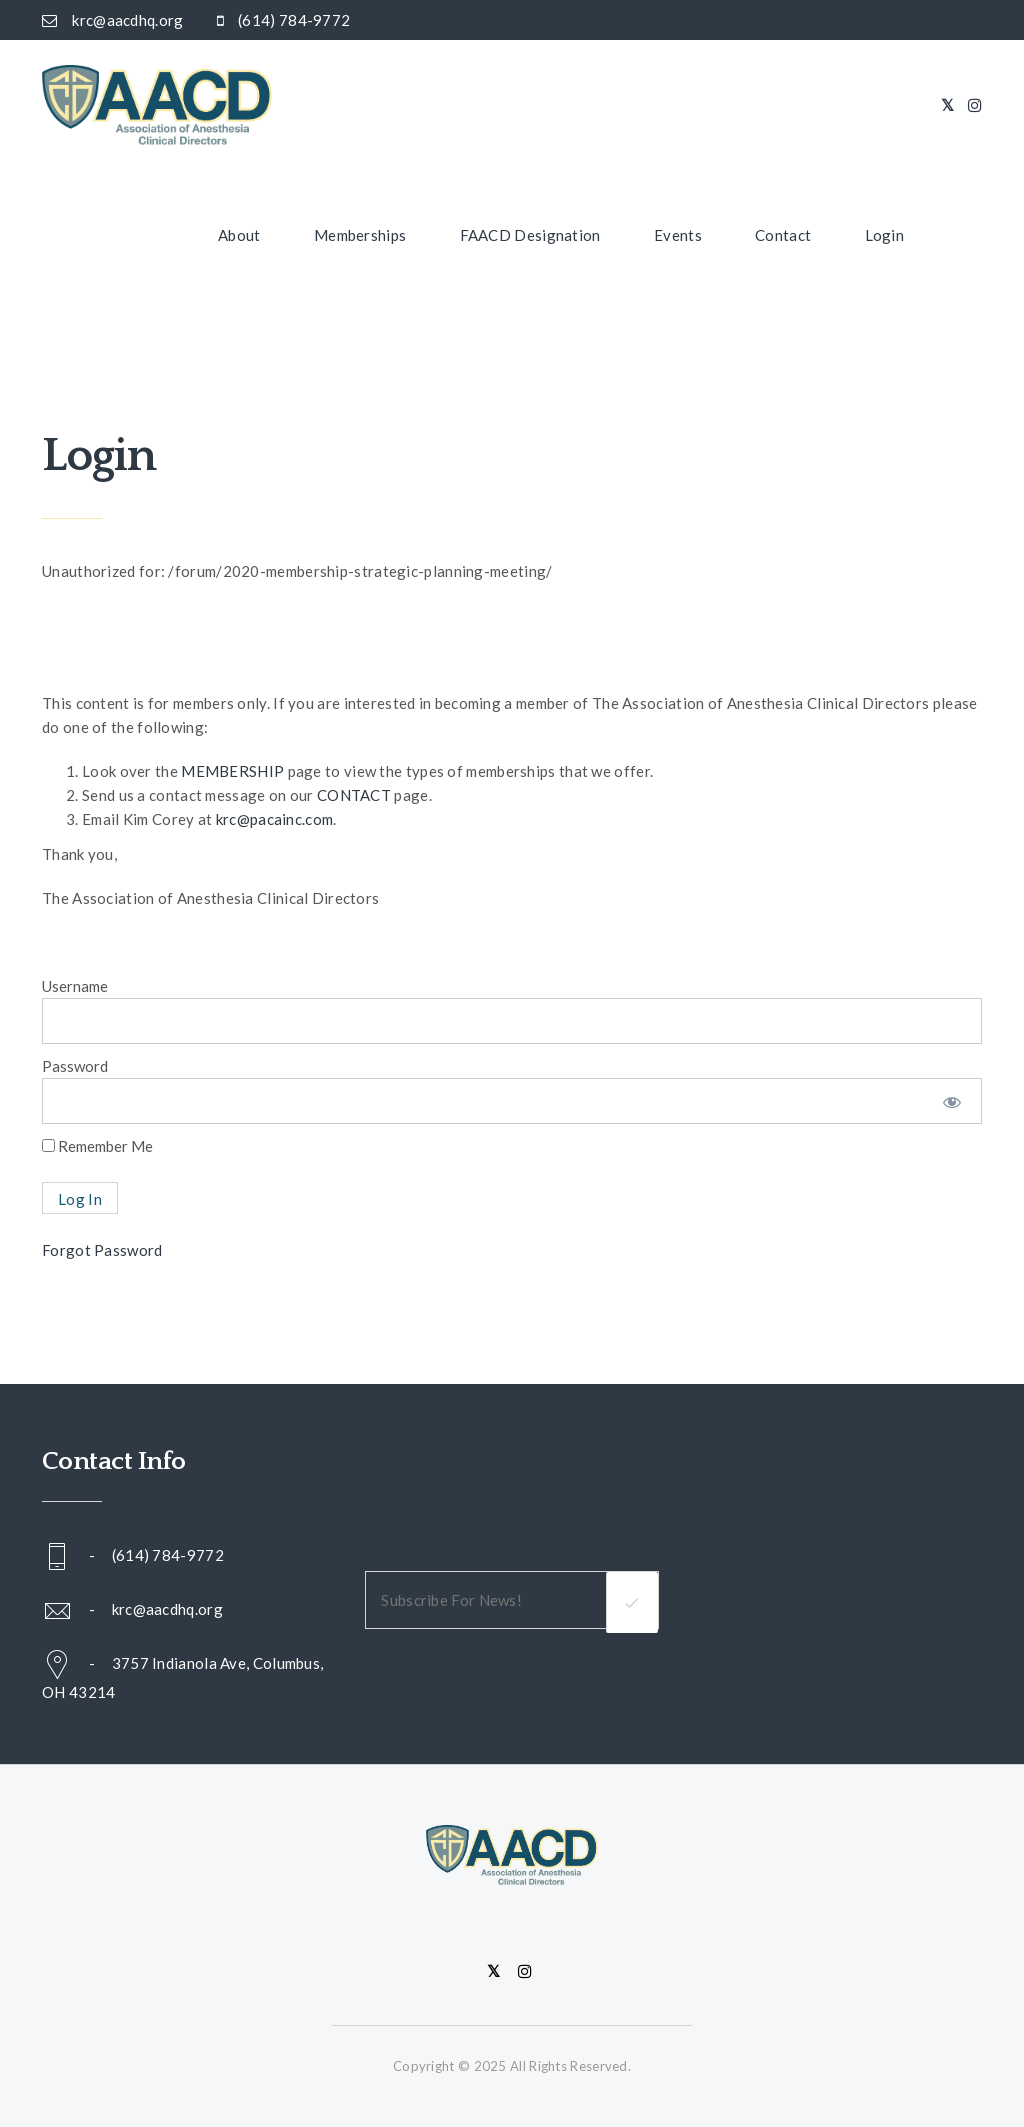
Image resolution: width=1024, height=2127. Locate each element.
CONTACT (354, 795)
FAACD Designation (530, 235)
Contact (783, 235)
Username (75, 986)
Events (678, 235)
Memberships (360, 235)
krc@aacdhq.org (167, 1609)
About (239, 235)
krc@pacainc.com (275, 819)
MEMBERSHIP (232, 771)
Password (75, 1066)
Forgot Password (102, 1250)
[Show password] (951, 1101)
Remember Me (97, 1146)
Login (885, 235)
